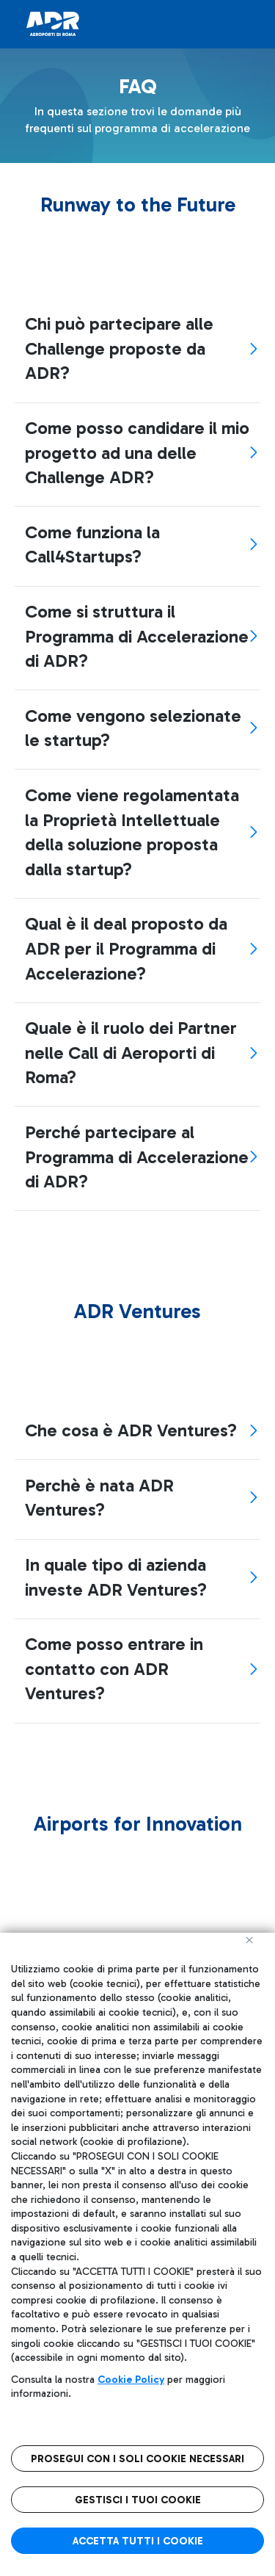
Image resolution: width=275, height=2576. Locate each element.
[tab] (137, 348)
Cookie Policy (131, 2379)
